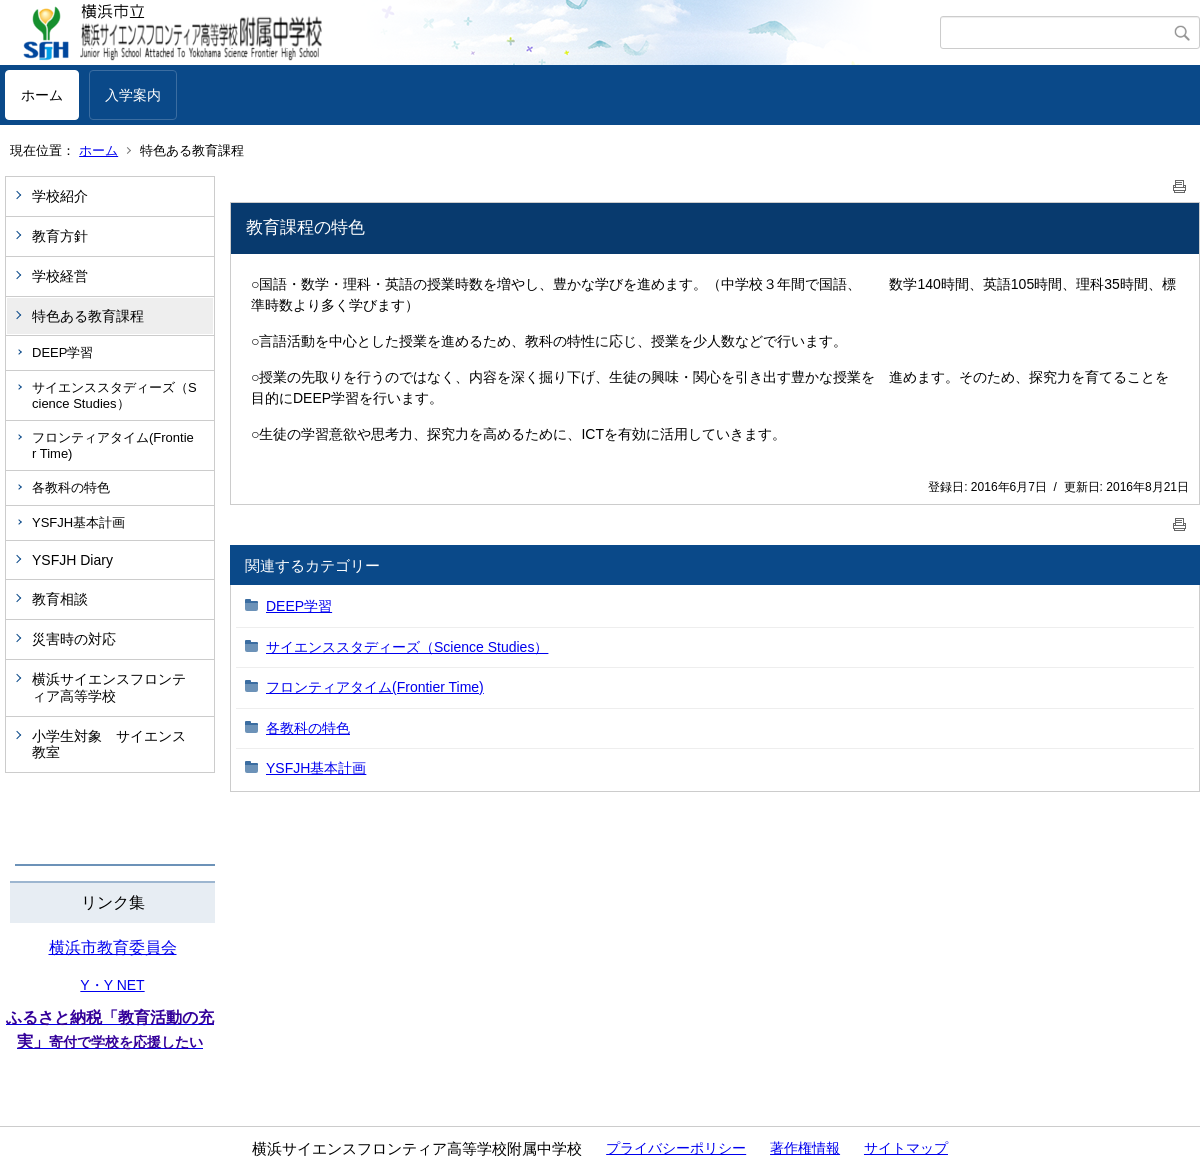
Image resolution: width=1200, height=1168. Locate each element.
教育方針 (60, 236)
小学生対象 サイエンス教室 (109, 744)
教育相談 (60, 599)
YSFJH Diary (72, 560)
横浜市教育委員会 (113, 947)
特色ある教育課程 (88, 316)
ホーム (42, 95)
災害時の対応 (74, 639)
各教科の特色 (71, 487)
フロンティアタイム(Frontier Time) (113, 445)
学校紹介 (60, 196)
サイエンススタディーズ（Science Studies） (114, 395)
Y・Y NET (112, 985)
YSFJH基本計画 (78, 522)
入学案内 (133, 95)
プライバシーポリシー (676, 1148)
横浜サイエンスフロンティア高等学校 (109, 687)
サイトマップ (906, 1148)
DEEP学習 (62, 352)
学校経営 (60, 276)
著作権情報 (805, 1148)
